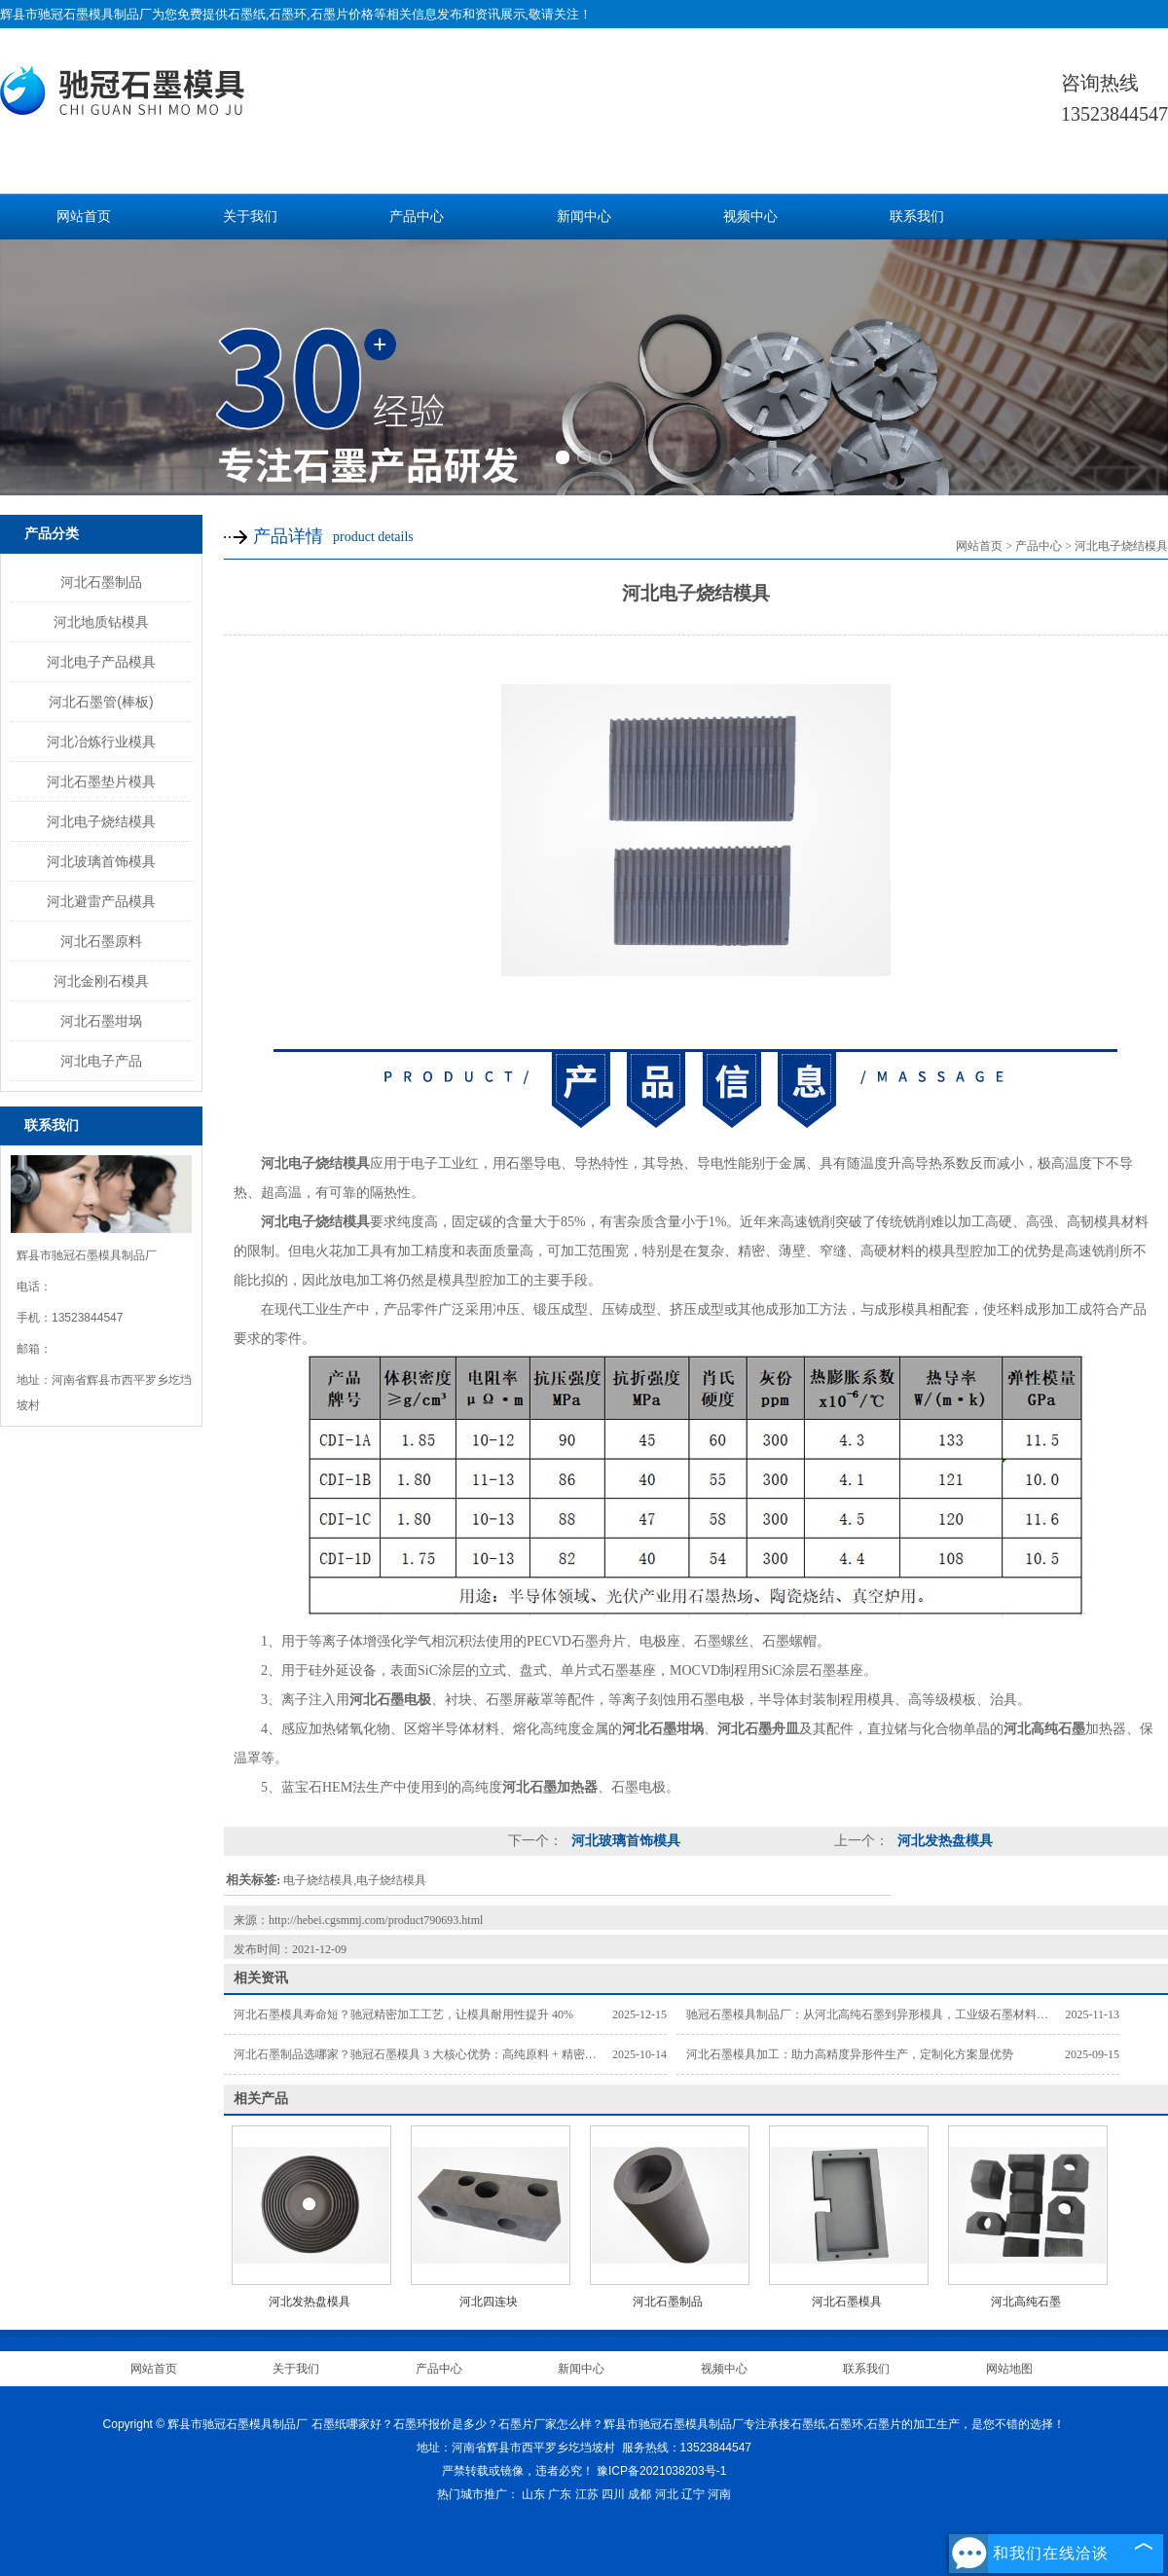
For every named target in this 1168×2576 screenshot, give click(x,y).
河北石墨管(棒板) (101, 701)
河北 (666, 2494)
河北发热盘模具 (943, 1840)
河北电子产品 (101, 1061)
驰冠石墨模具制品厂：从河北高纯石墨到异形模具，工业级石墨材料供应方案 (884, 2014)
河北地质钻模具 (101, 622)
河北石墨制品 (101, 582)
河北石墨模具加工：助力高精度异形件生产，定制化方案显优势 (849, 2054)
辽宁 (693, 2494)
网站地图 (1009, 2369)
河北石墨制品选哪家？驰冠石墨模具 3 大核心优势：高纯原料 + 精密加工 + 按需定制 (451, 2054)
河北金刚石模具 (101, 981)
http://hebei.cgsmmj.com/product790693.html (376, 1920)
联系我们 (917, 216)
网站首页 (83, 216)
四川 (613, 2494)
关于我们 (250, 216)
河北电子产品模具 (101, 662)
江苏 (587, 2494)
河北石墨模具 (847, 2301)
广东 (559, 2494)
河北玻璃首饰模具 (101, 861)
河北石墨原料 (101, 941)
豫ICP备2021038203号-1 (661, 2471)
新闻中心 (584, 216)
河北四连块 (488, 2301)
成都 (639, 2494)
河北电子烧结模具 (101, 821)
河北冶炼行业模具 (101, 741)
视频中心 (750, 216)
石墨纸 (247, 14)
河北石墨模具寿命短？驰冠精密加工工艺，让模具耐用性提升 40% (403, 2014)
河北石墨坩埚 (101, 1021)
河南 (719, 2494)
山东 (533, 2494)
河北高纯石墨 (1026, 2301)
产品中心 (416, 216)
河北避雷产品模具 (101, 901)
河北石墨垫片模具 (101, 781)
